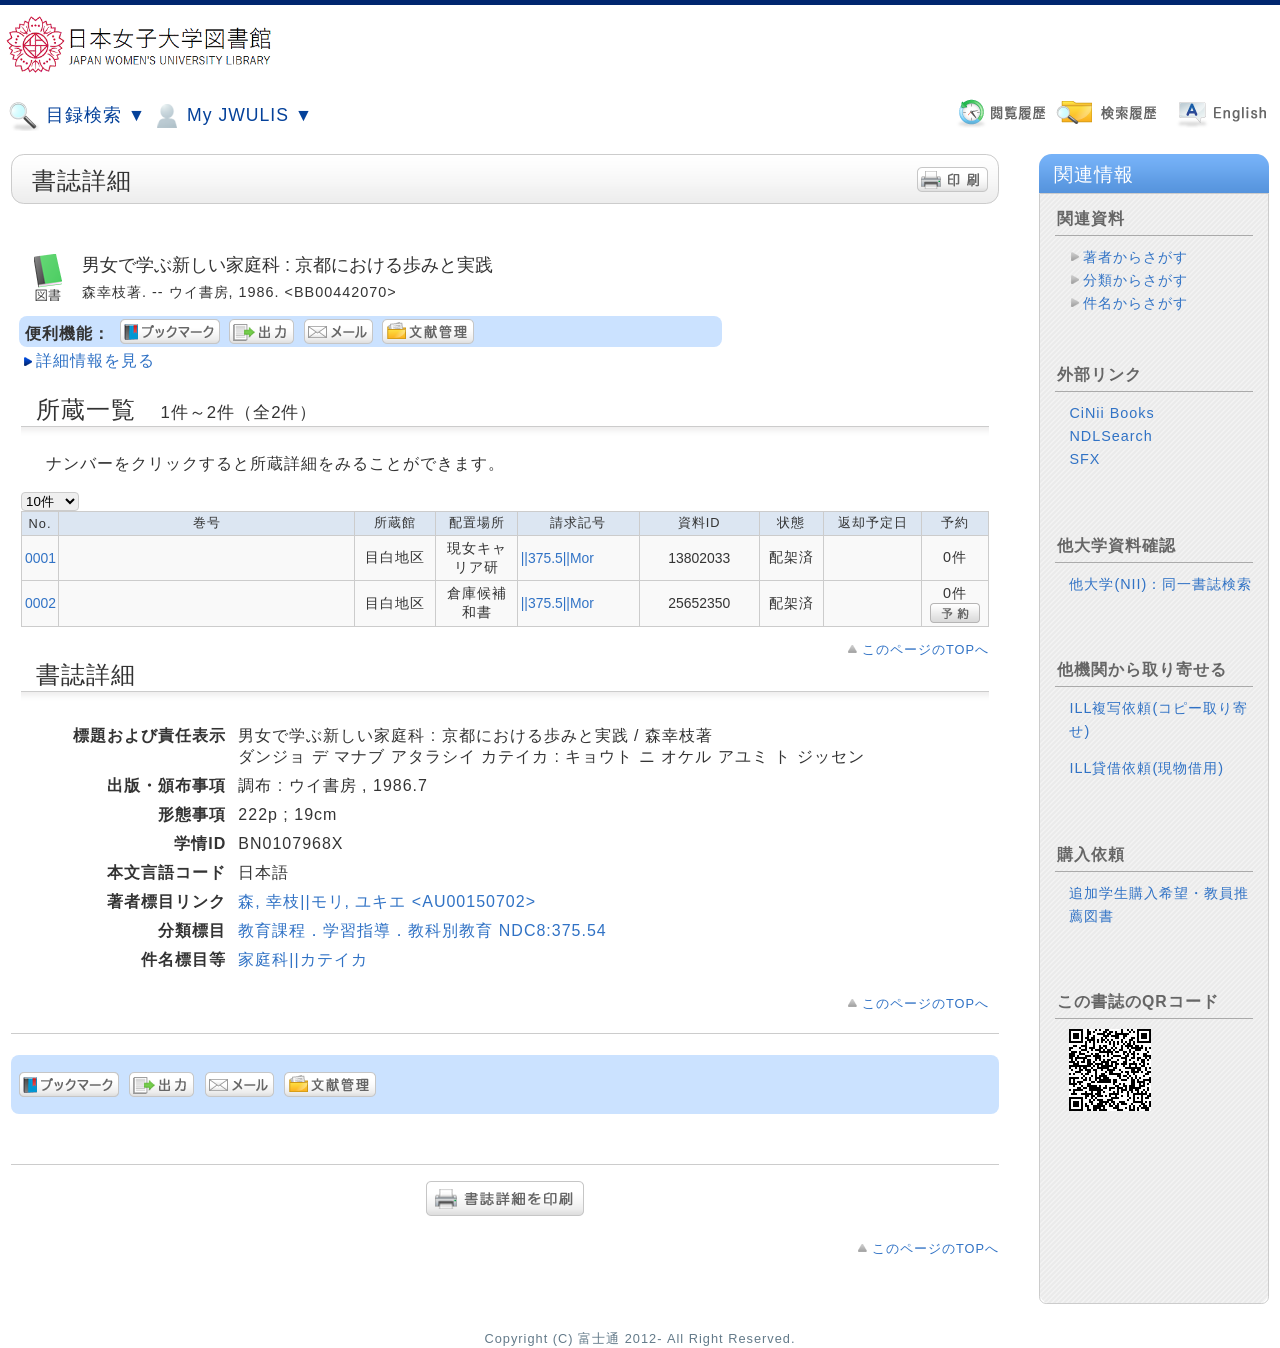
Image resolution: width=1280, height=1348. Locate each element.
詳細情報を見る (95, 360)
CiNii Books (1111, 413)
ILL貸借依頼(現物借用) (1146, 768)
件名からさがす (1135, 303)
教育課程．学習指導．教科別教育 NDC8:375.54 (422, 930)
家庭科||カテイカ (302, 959)
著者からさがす (1135, 257)
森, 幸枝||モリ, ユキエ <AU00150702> (387, 901)
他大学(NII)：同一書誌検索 (1160, 584)
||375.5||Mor (557, 558)
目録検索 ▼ (77, 116)
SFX (1084, 459)
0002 (40, 603)
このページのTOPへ (925, 649)
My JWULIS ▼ (232, 116)
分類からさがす (1135, 280)
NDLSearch (1110, 436)
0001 (40, 558)
